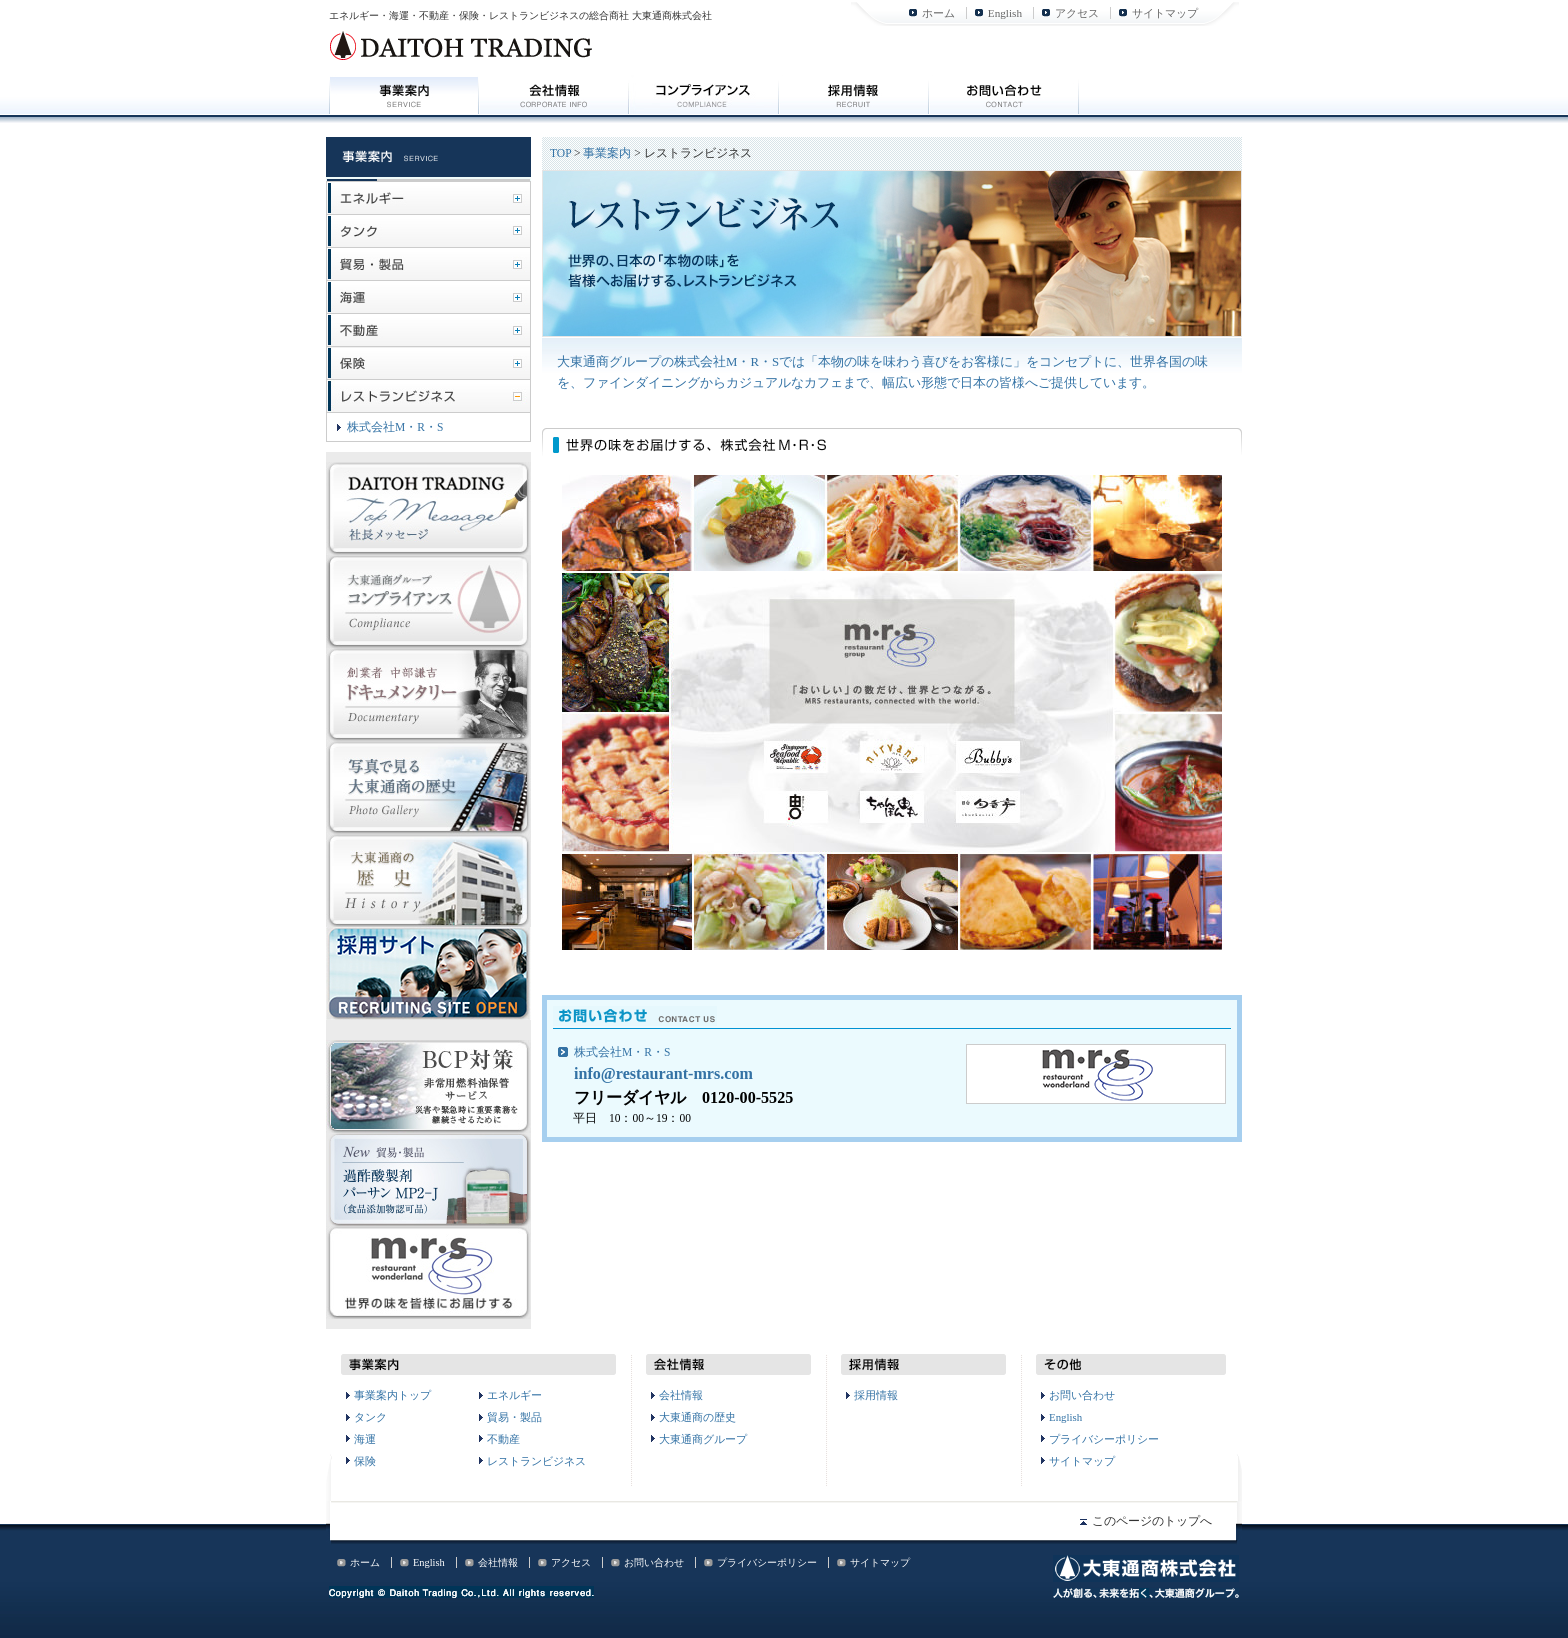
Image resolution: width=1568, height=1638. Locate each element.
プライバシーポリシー (1104, 1439)
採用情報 (876, 1395)
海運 (365, 1439)
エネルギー (514, 1395)
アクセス (1077, 13)
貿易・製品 (514, 1417)
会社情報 (681, 1395)
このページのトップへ (1152, 1521)
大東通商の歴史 (697, 1417)
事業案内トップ (392, 1395)
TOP (560, 153)
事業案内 (607, 153)
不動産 (503, 1439)
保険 (365, 1461)
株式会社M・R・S (622, 1052)
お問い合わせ (1082, 1395)
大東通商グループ (703, 1439)
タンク (370, 1417)
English (1005, 13)
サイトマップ (1165, 13)
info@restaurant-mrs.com (663, 1073)
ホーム (938, 13)
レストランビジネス (536, 1461)
